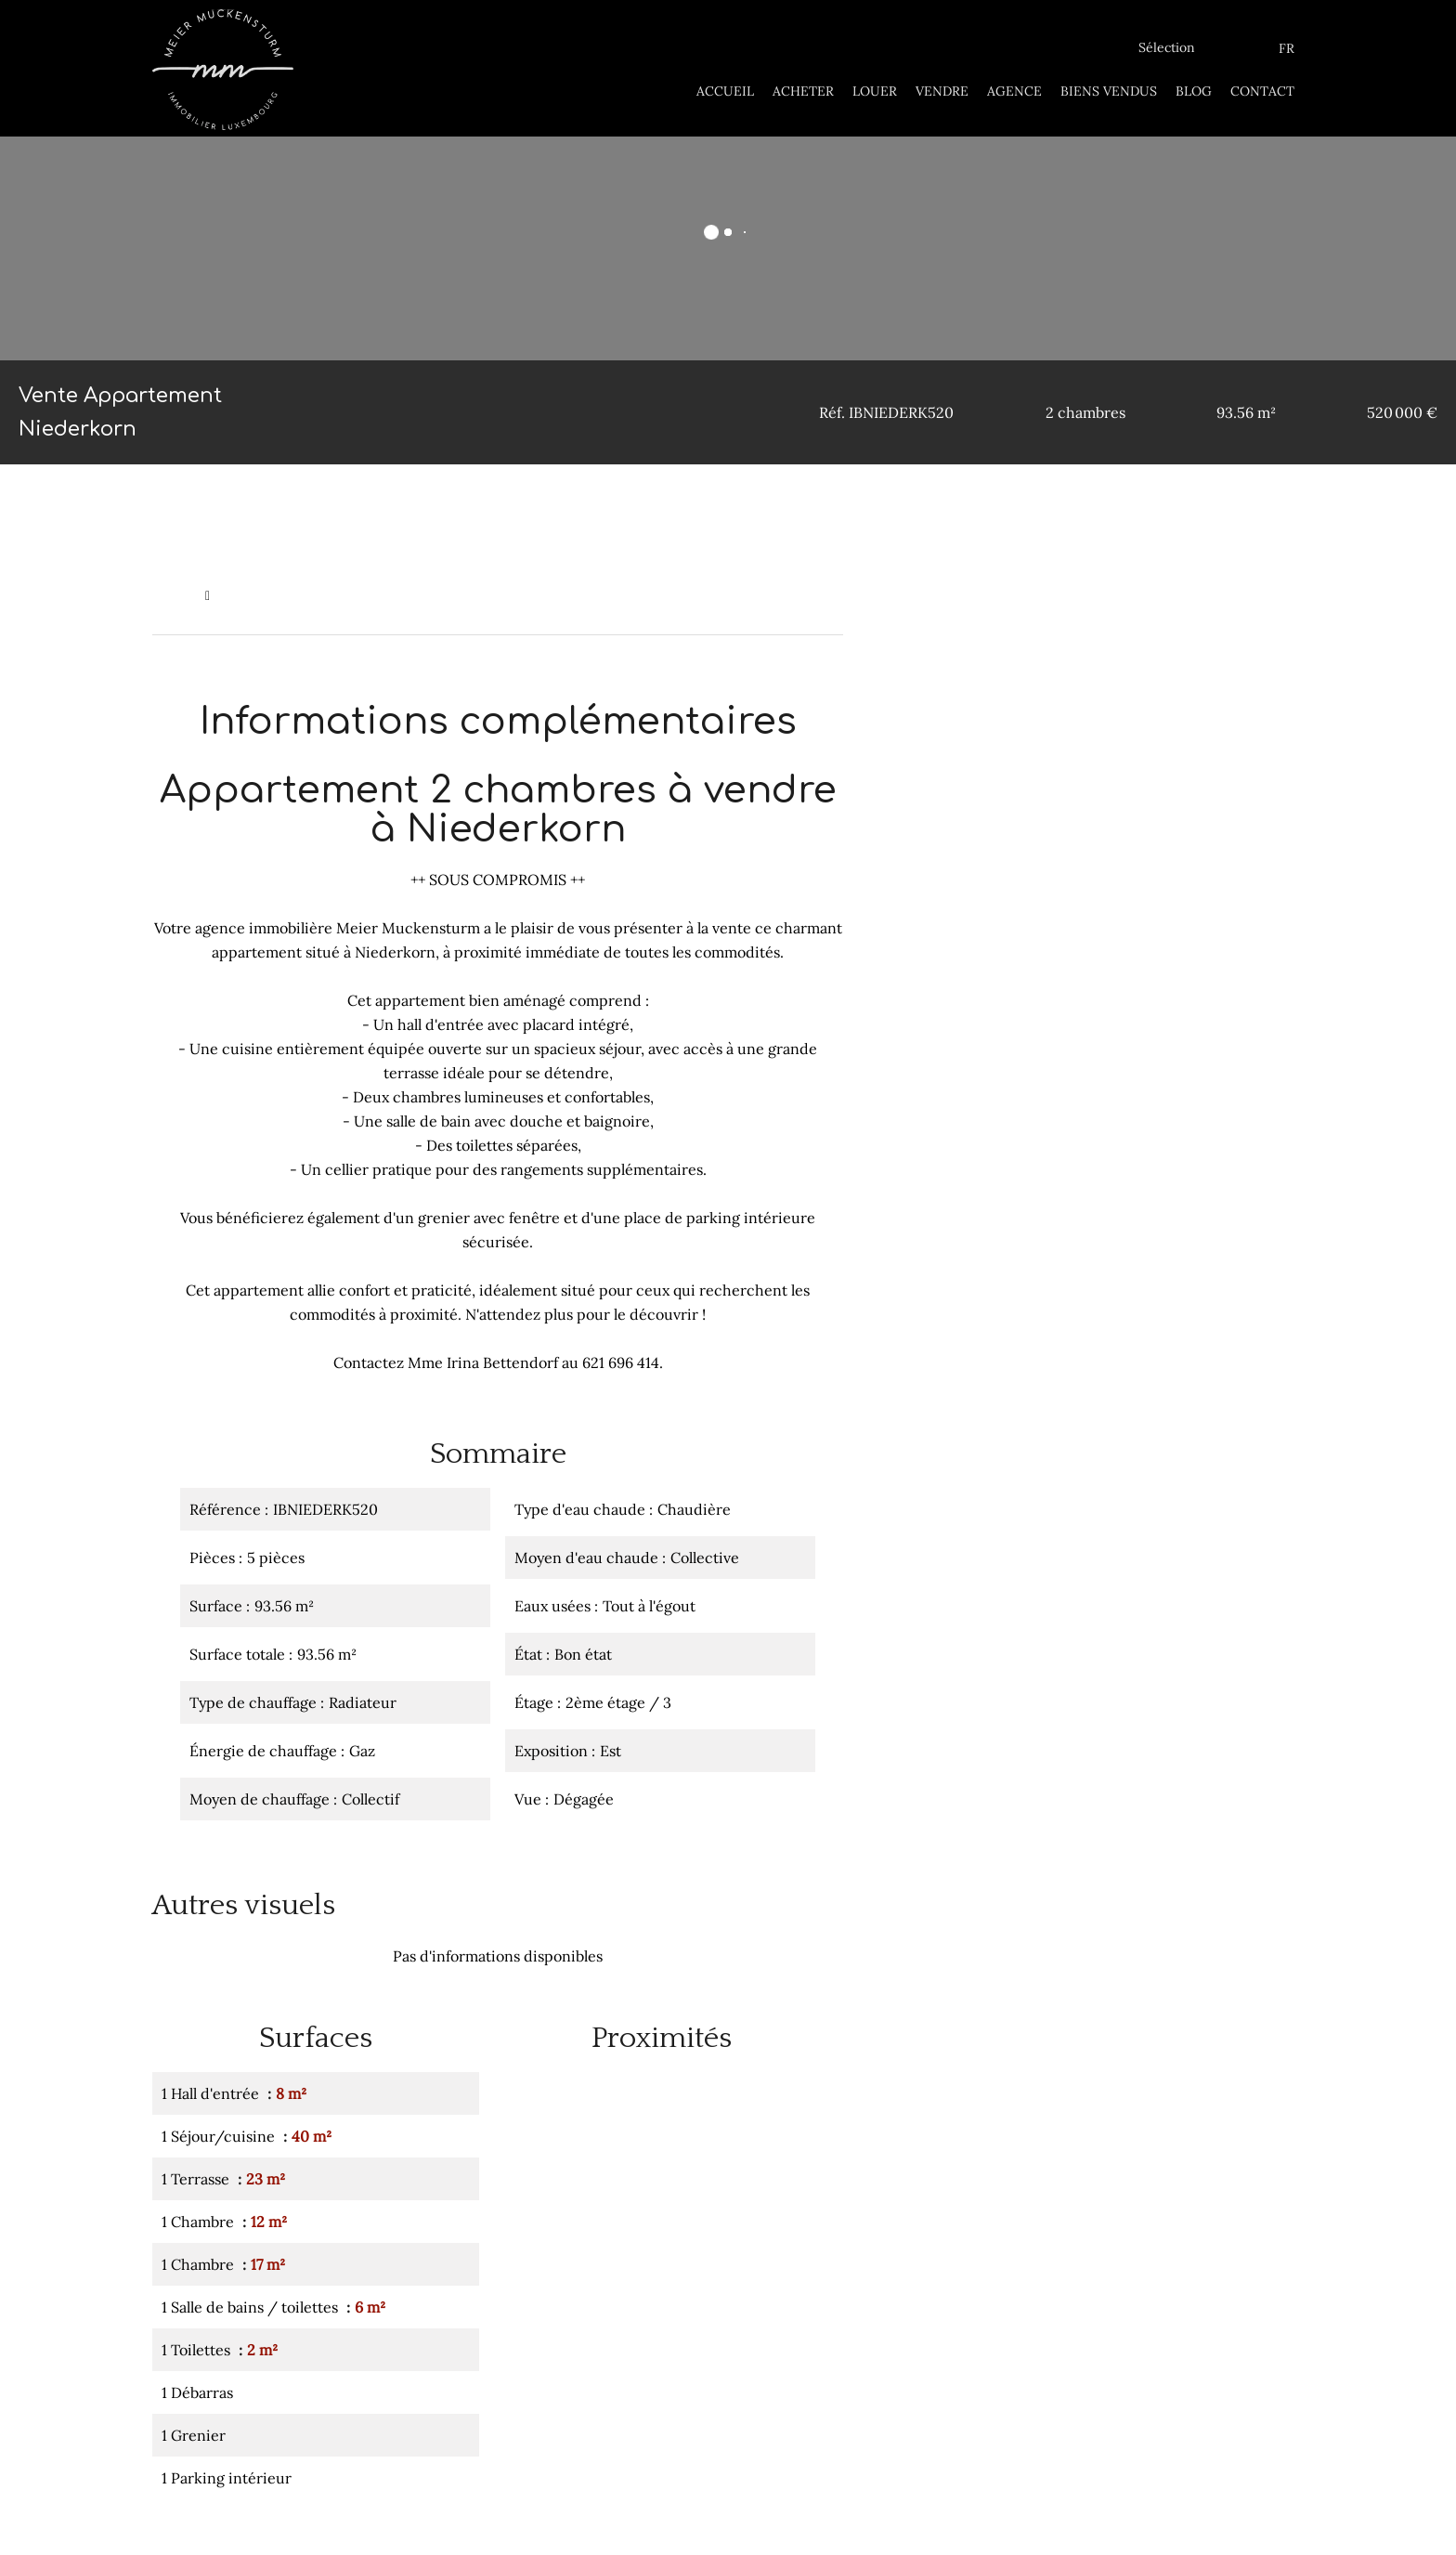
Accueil (174, 595)
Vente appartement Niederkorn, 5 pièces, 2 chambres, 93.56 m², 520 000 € (450, 595)
